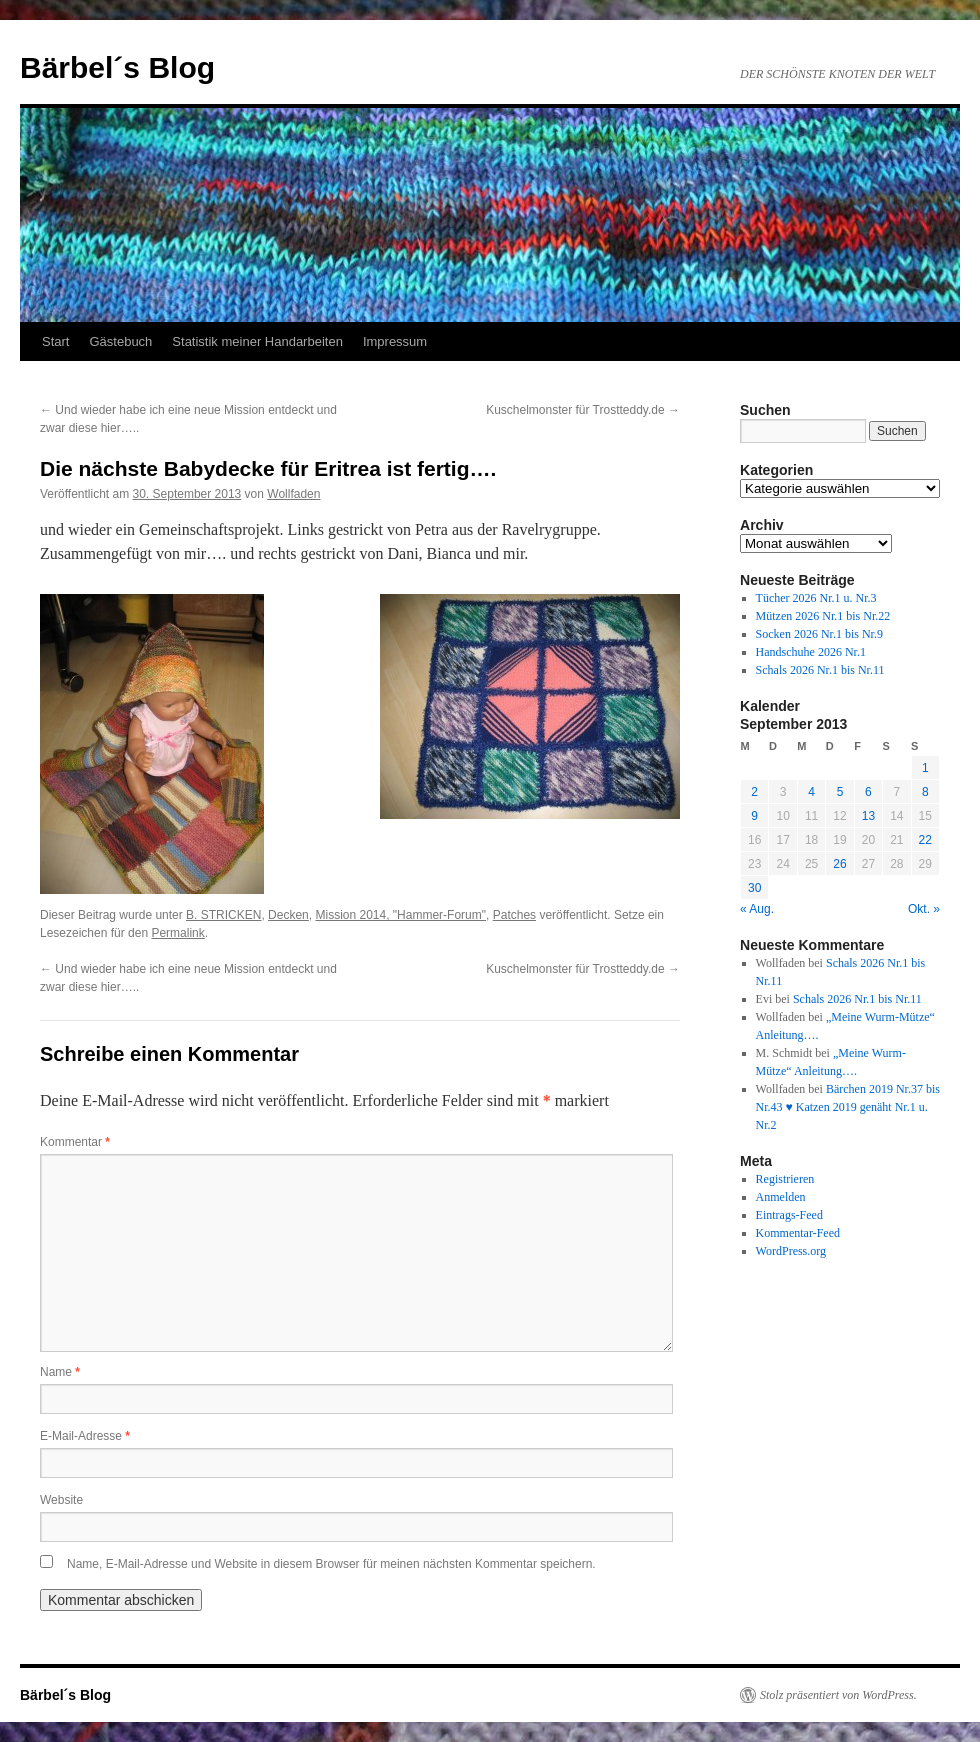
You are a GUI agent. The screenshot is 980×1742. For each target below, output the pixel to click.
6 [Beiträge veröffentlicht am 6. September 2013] (868, 792)
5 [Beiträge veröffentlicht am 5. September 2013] (840, 792)
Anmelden (781, 1197)
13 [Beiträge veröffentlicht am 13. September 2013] (868, 816)
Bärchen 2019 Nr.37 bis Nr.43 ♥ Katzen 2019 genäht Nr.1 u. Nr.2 (848, 1107)
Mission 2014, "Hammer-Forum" (400, 915)
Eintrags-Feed (789, 1215)
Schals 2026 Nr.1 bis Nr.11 (820, 670)
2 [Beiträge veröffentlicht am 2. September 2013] (754, 792)
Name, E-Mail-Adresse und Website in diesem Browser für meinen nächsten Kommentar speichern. (331, 1564)
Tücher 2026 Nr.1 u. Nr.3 (816, 598)
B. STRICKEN (223, 915)
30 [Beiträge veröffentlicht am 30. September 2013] (754, 888)
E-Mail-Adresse (85, 1436)
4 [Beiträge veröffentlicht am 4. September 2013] (811, 792)
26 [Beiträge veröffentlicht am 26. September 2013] (839, 864)
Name (60, 1372)
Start (55, 341)
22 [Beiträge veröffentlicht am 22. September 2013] (925, 840)
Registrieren (785, 1179)
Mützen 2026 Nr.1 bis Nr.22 (823, 616)
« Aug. (757, 909)
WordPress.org (791, 1251)
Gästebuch (120, 341)
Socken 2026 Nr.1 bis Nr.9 (819, 634)
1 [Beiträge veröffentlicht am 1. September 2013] (925, 768)
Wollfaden (293, 494)
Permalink (177, 933)
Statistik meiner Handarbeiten (257, 341)
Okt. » (924, 909)
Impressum (395, 341)
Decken (288, 915)
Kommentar (75, 1142)
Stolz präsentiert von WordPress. (838, 1695)
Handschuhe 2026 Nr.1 (811, 652)
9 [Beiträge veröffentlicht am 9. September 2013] (754, 816)
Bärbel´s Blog (117, 67)
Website (61, 1500)
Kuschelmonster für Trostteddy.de (583, 410)
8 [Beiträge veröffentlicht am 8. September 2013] (925, 792)
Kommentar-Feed (798, 1233)
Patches (514, 915)
